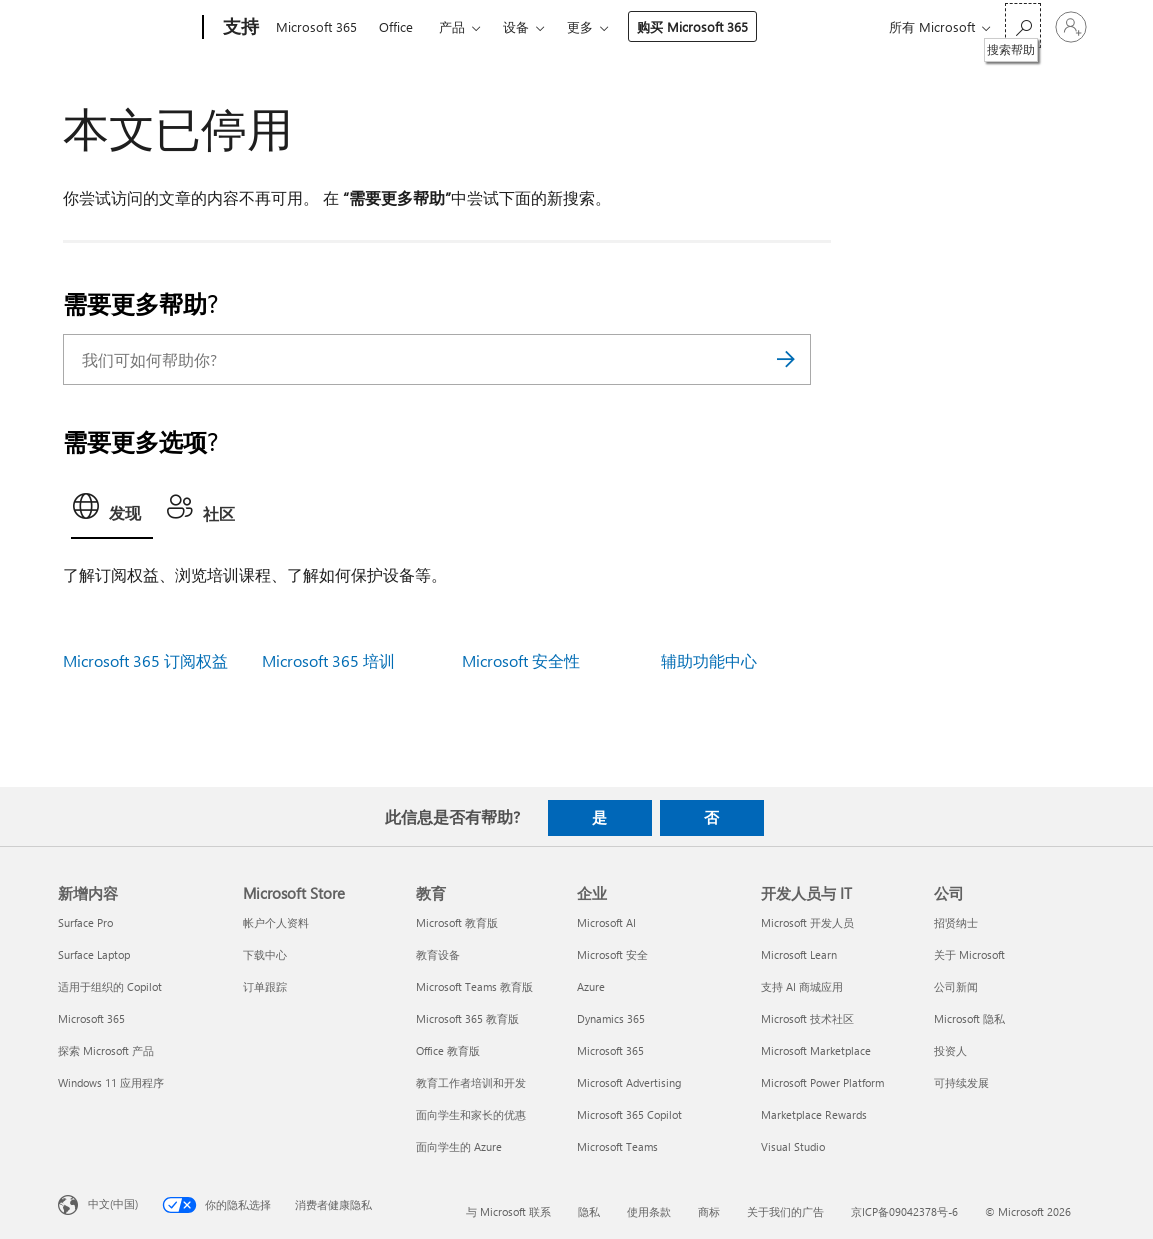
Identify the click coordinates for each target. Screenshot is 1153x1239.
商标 (709, 1211)
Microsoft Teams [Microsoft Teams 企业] (617, 1146)
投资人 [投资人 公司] (950, 1050)
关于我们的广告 (785, 1211)
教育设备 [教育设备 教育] (438, 954)
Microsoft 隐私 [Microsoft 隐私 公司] (969, 1018)
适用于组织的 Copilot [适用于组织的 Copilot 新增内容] (110, 986)
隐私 (589, 1211)
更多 (580, 26)
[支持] (239, 28)
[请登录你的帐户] (1071, 27)
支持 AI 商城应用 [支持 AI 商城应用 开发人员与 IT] (802, 986)
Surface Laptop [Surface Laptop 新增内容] (94, 954)
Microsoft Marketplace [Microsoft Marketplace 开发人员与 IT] (816, 1050)
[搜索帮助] (1023, 25)
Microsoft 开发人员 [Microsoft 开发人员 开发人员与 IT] (807, 922)
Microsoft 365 (316, 26)
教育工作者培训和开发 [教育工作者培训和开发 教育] (471, 1082)
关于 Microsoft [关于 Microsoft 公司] (969, 954)
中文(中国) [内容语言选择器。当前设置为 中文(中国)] (113, 1202)
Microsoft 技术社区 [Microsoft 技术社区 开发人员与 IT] (807, 1018)
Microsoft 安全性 (521, 660)
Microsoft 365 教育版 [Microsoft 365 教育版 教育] (467, 1018)
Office (396, 26)
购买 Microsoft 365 (692, 26)
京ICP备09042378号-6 (904, 1211)
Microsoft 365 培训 (328, 660)
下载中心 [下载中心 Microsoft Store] (265, 954)
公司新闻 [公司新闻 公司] (956, 986)
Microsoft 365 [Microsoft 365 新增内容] (91, 1018)
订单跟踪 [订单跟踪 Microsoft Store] (265, 986)
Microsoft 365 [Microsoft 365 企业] (610, 1050)
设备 (516, 26)
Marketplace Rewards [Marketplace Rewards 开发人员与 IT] (814, 1114)
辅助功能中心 (709, 660)
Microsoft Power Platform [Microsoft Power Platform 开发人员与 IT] (822, 1082)
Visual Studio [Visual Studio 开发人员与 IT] (793, 1146)
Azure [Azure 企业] (591, 986)
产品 (452, 26)
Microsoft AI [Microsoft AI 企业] (606, 922)
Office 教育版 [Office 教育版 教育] (448, 1050)
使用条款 (649, 1211)
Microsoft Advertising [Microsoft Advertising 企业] (629, 1082)
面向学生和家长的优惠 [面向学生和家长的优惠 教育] (471, 1114)
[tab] (112, 512)
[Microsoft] (126, 28)
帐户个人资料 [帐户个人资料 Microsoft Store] (276, 922)
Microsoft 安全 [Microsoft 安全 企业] (612, 954)
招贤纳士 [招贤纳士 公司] (956, 922)
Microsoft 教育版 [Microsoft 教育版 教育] (457, 922)
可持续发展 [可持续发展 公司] (961, 1082)
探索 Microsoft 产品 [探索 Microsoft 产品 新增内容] (106, 1050)
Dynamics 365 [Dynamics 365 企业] (611, 1018)
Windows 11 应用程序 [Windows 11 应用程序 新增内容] (111, 1082)
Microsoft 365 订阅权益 (145, 660)
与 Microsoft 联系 (508, 1211)
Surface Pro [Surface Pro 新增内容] (85, 922)
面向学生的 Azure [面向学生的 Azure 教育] (459, 1146)
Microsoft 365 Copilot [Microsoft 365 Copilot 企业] (629, 1114)
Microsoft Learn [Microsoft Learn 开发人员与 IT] (799, 954)
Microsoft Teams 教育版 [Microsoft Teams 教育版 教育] (474, 986)
